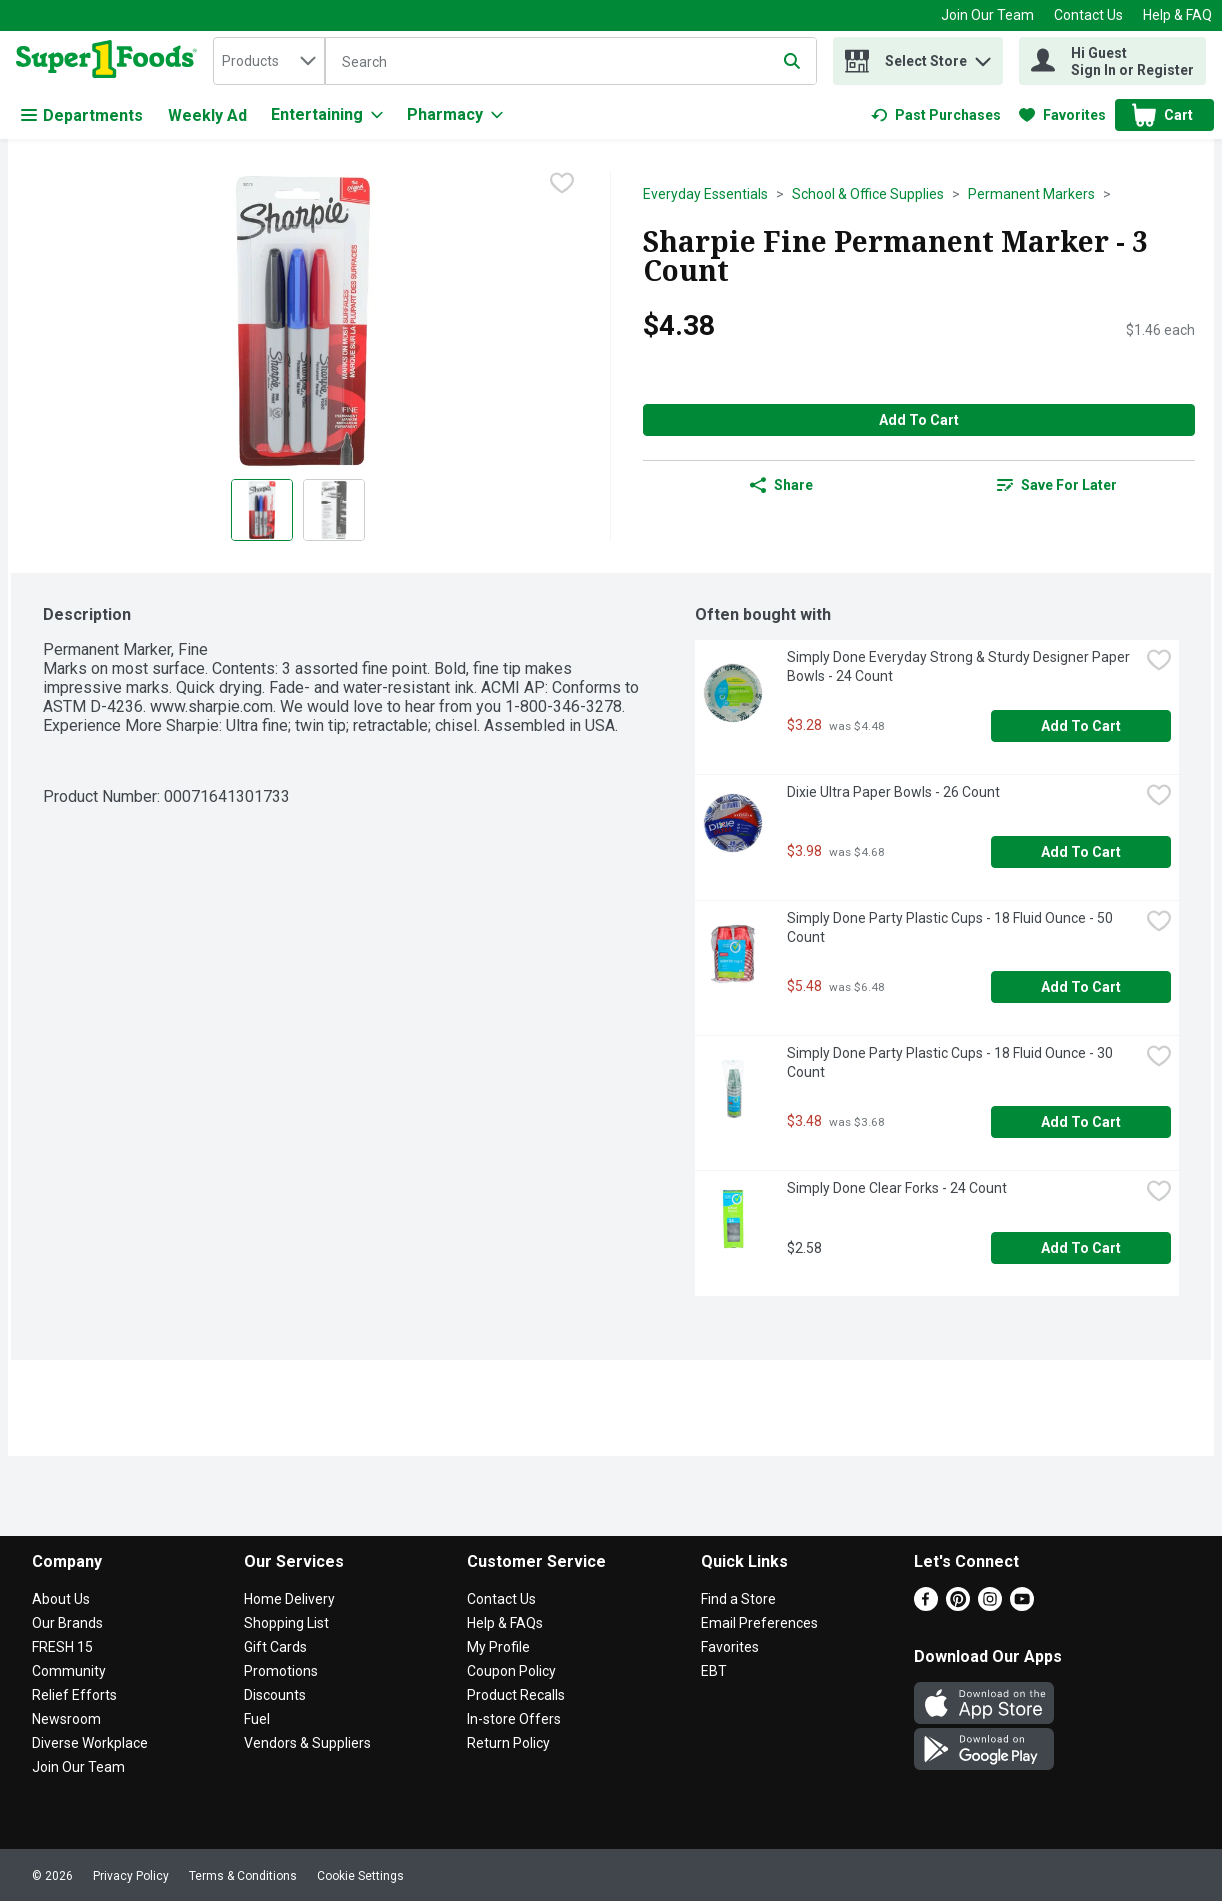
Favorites (730, 1647)
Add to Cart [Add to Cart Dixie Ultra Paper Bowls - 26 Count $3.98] (1081, 852)
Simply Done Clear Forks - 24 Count (897, 1188)
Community (69, 1671)
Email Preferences (759, 1623)
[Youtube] (1022, 1605)
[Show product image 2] (334, 510)
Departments (82, 115)
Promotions (281, 1671)
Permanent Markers (1031, 194)
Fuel (257, 1719)
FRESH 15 (62, 1647)
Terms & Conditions (243, 1876)
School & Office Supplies (868, 194)
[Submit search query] (792, 61)
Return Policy (508, 1743)
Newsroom (66, 1719)
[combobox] (269, 61)
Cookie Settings (360, 1876)
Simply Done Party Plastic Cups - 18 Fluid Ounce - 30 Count (951, 1062)
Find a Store (738, 1599)
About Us (61, 1599)
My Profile (498, 1647)
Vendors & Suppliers (307, 1743)
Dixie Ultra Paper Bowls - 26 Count (893, 792)
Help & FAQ (1177, 15)
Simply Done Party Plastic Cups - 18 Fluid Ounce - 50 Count (951, 927)
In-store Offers (514, 1719)
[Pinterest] (958, 1605)
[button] (983, 56)
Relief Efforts (74, 1695)
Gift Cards (275, 1647)
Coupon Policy (511, 1671)
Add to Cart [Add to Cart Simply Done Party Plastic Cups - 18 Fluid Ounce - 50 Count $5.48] (1081, 987)
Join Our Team (987, 15)
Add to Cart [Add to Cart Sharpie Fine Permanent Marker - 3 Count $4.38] (919, 420)
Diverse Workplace (90, 1743)
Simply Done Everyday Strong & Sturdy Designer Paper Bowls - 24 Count (960, 666)
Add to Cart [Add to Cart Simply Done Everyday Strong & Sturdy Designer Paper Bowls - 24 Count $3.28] (1081, 726)
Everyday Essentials (705, 194)
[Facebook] (926, 1605)
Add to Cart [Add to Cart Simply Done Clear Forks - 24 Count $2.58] (1081, 1248)
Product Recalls (516, 1695)
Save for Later (1057, 485)
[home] (110, 61)
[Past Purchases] (936, 115)
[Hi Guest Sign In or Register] (1112, 61)
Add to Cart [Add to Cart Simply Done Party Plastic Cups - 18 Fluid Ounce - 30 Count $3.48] (1081, 1122)
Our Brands (67, 1623)
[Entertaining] (327, 115)
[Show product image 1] (262, 510)
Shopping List (286, 1623)
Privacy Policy (131, 1876)
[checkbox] (562, 185)
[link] (936, 115)
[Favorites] (1062, 115)
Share (781, 485)
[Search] (571, 62)
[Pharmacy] (455, 115)
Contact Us (1088, 15)
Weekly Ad (207, 115)
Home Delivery (289, 1599)
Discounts (275, 1695)
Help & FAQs (505, 1623)
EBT (714, 1671)
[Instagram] (990, 1605)
